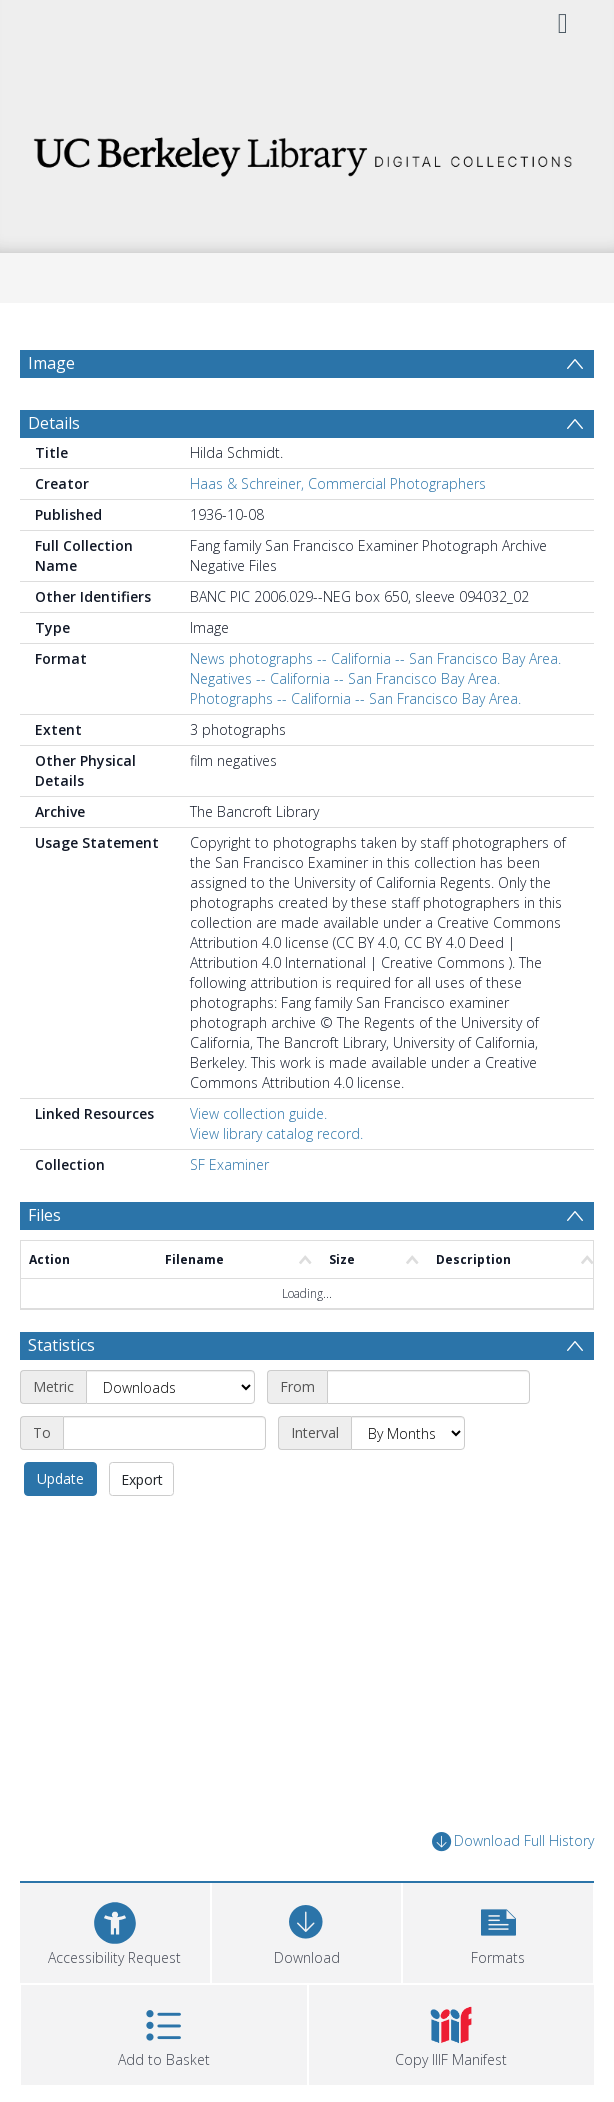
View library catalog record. (276, 1144)
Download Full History (513, 1852)
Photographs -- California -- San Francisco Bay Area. (355, 709)
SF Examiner (229, 1175)
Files (44, 1226)
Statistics (61, 1356)
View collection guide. (258, 1124)
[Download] (307, 1940)
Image (51, 363)
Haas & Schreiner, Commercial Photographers (338, 494)
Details (54, 434)
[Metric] (170, 1398)
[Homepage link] (307, 151)
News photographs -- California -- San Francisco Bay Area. (375, 669)
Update (60, 1489)
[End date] (164, 1444)
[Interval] (408, 1444)
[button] (498, 1940)
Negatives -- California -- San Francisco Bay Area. (345, 689)
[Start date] (428, 1398)
